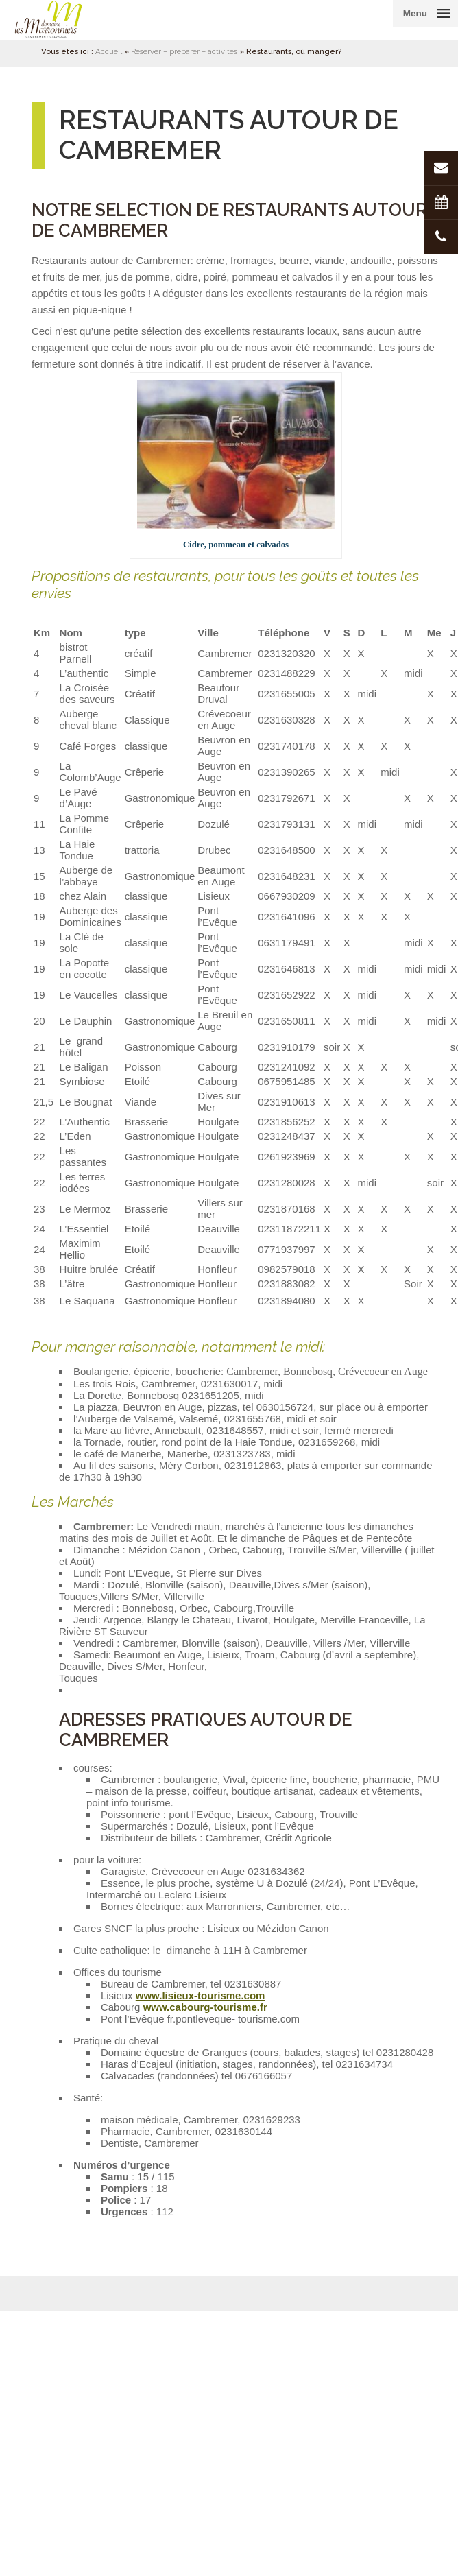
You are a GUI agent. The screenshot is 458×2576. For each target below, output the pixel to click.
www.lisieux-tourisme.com (200, 1995)
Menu (415, 13)
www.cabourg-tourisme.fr (205, 2007)
